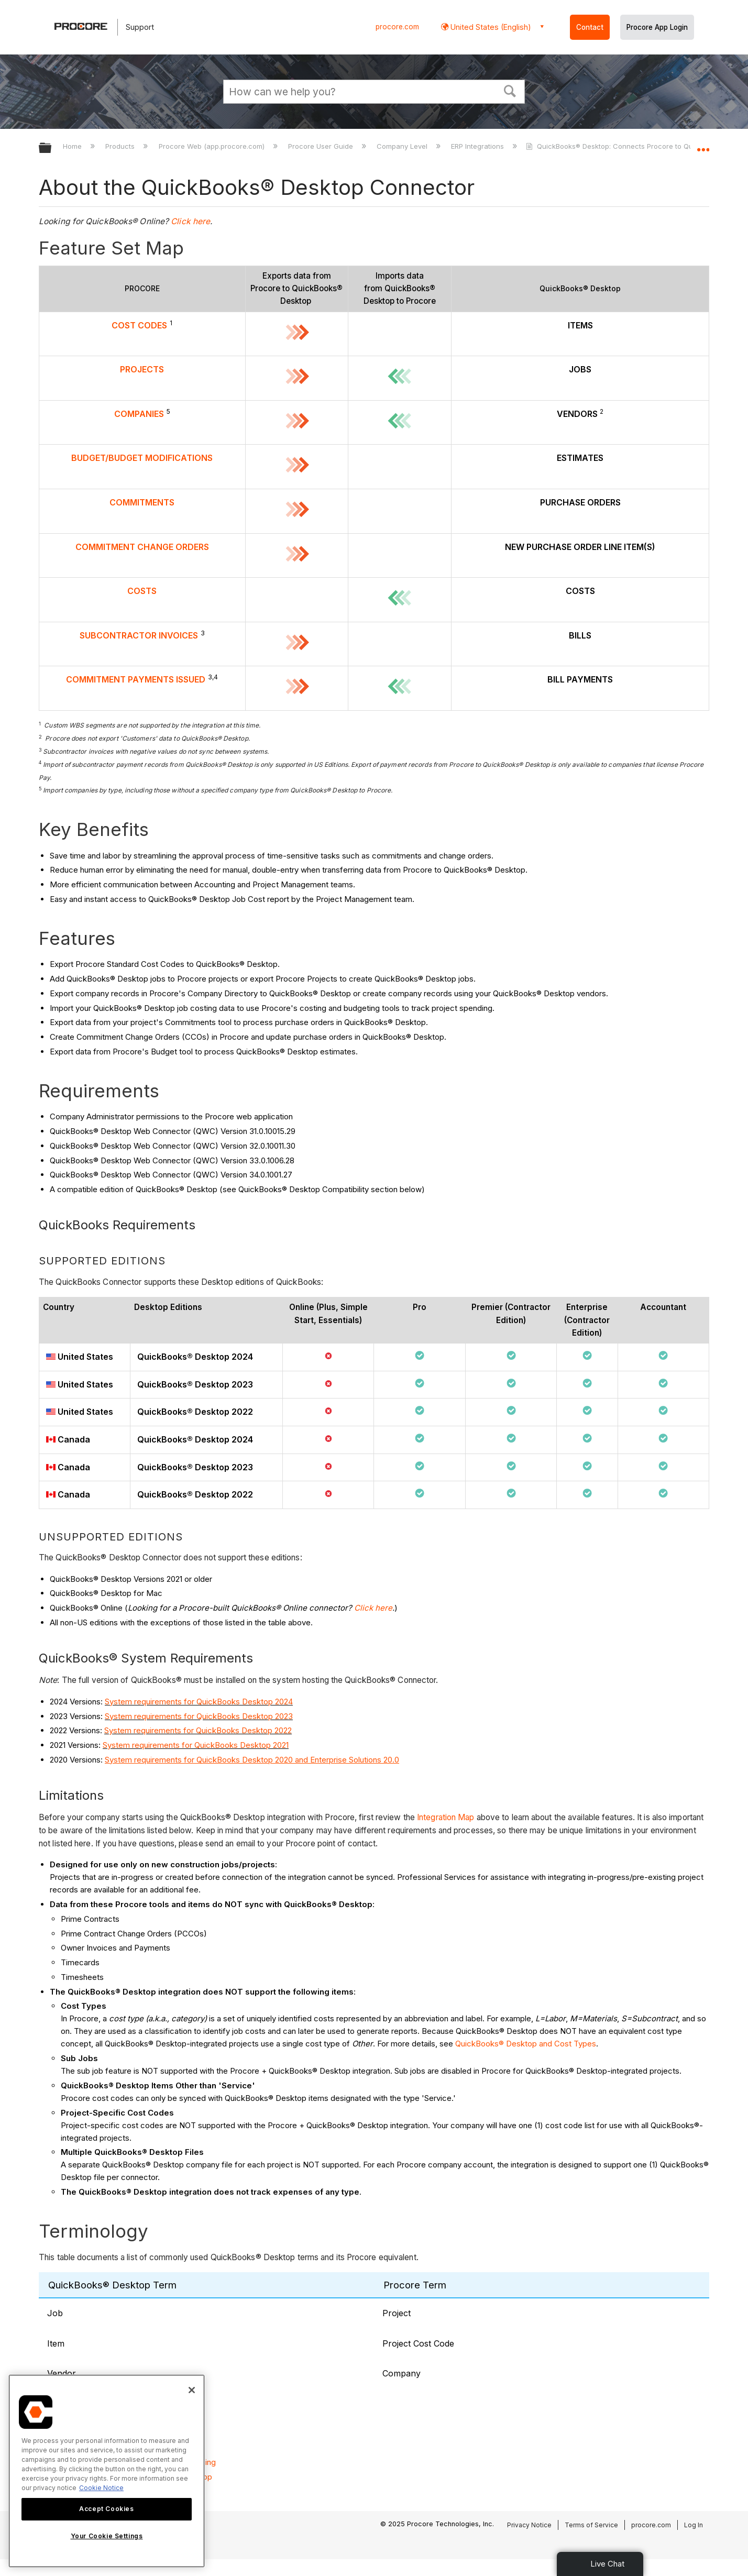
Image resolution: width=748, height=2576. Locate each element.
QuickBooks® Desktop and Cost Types (525, 2044)
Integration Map (446, 1817)
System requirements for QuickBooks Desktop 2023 (199, 1716)
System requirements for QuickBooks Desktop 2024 (199, 1702)
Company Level (403, 146)
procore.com (397, 27)
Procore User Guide (321, 146)
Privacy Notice (529, 2525)
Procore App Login (657, 27)
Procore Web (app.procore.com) (213, 146)
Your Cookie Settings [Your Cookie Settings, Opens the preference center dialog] (107, 2536)
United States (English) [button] (489, 27)
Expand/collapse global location (703, 145)
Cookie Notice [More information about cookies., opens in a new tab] (101, 2488)
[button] (510, 90)
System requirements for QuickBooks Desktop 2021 (196, 1745)
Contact (589, 27)
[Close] (191, 2390)
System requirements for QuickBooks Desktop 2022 (198, 1730)
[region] (106, 2471)
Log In (693, 2525)
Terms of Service (591, 2525)
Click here (190, 221)
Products (121, 146)
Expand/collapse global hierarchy (51, 148)
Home (73, 146)
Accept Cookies (106, 2509)
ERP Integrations (478, 146)
